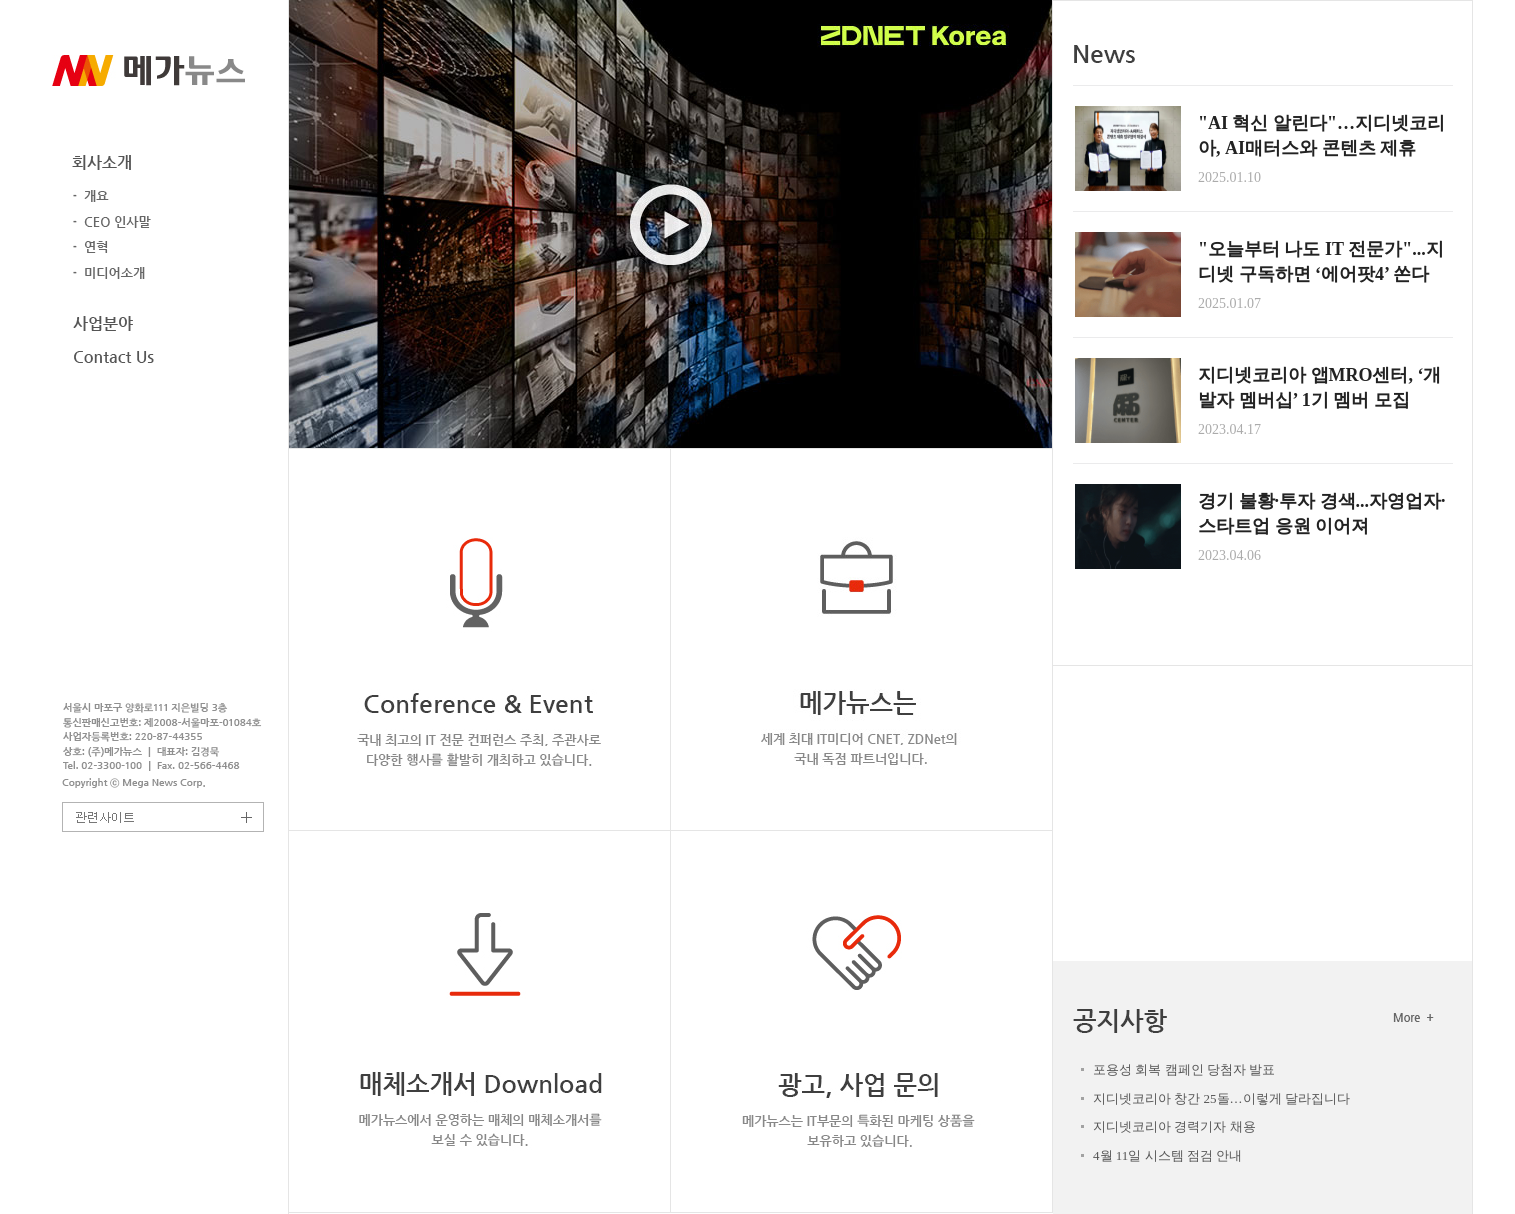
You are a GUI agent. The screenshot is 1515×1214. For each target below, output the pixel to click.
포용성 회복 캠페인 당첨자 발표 (1184, 1069)
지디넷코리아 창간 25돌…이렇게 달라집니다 (1221, 1098)
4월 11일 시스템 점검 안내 (1167, 1155)
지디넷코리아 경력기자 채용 (1174, 1126)
